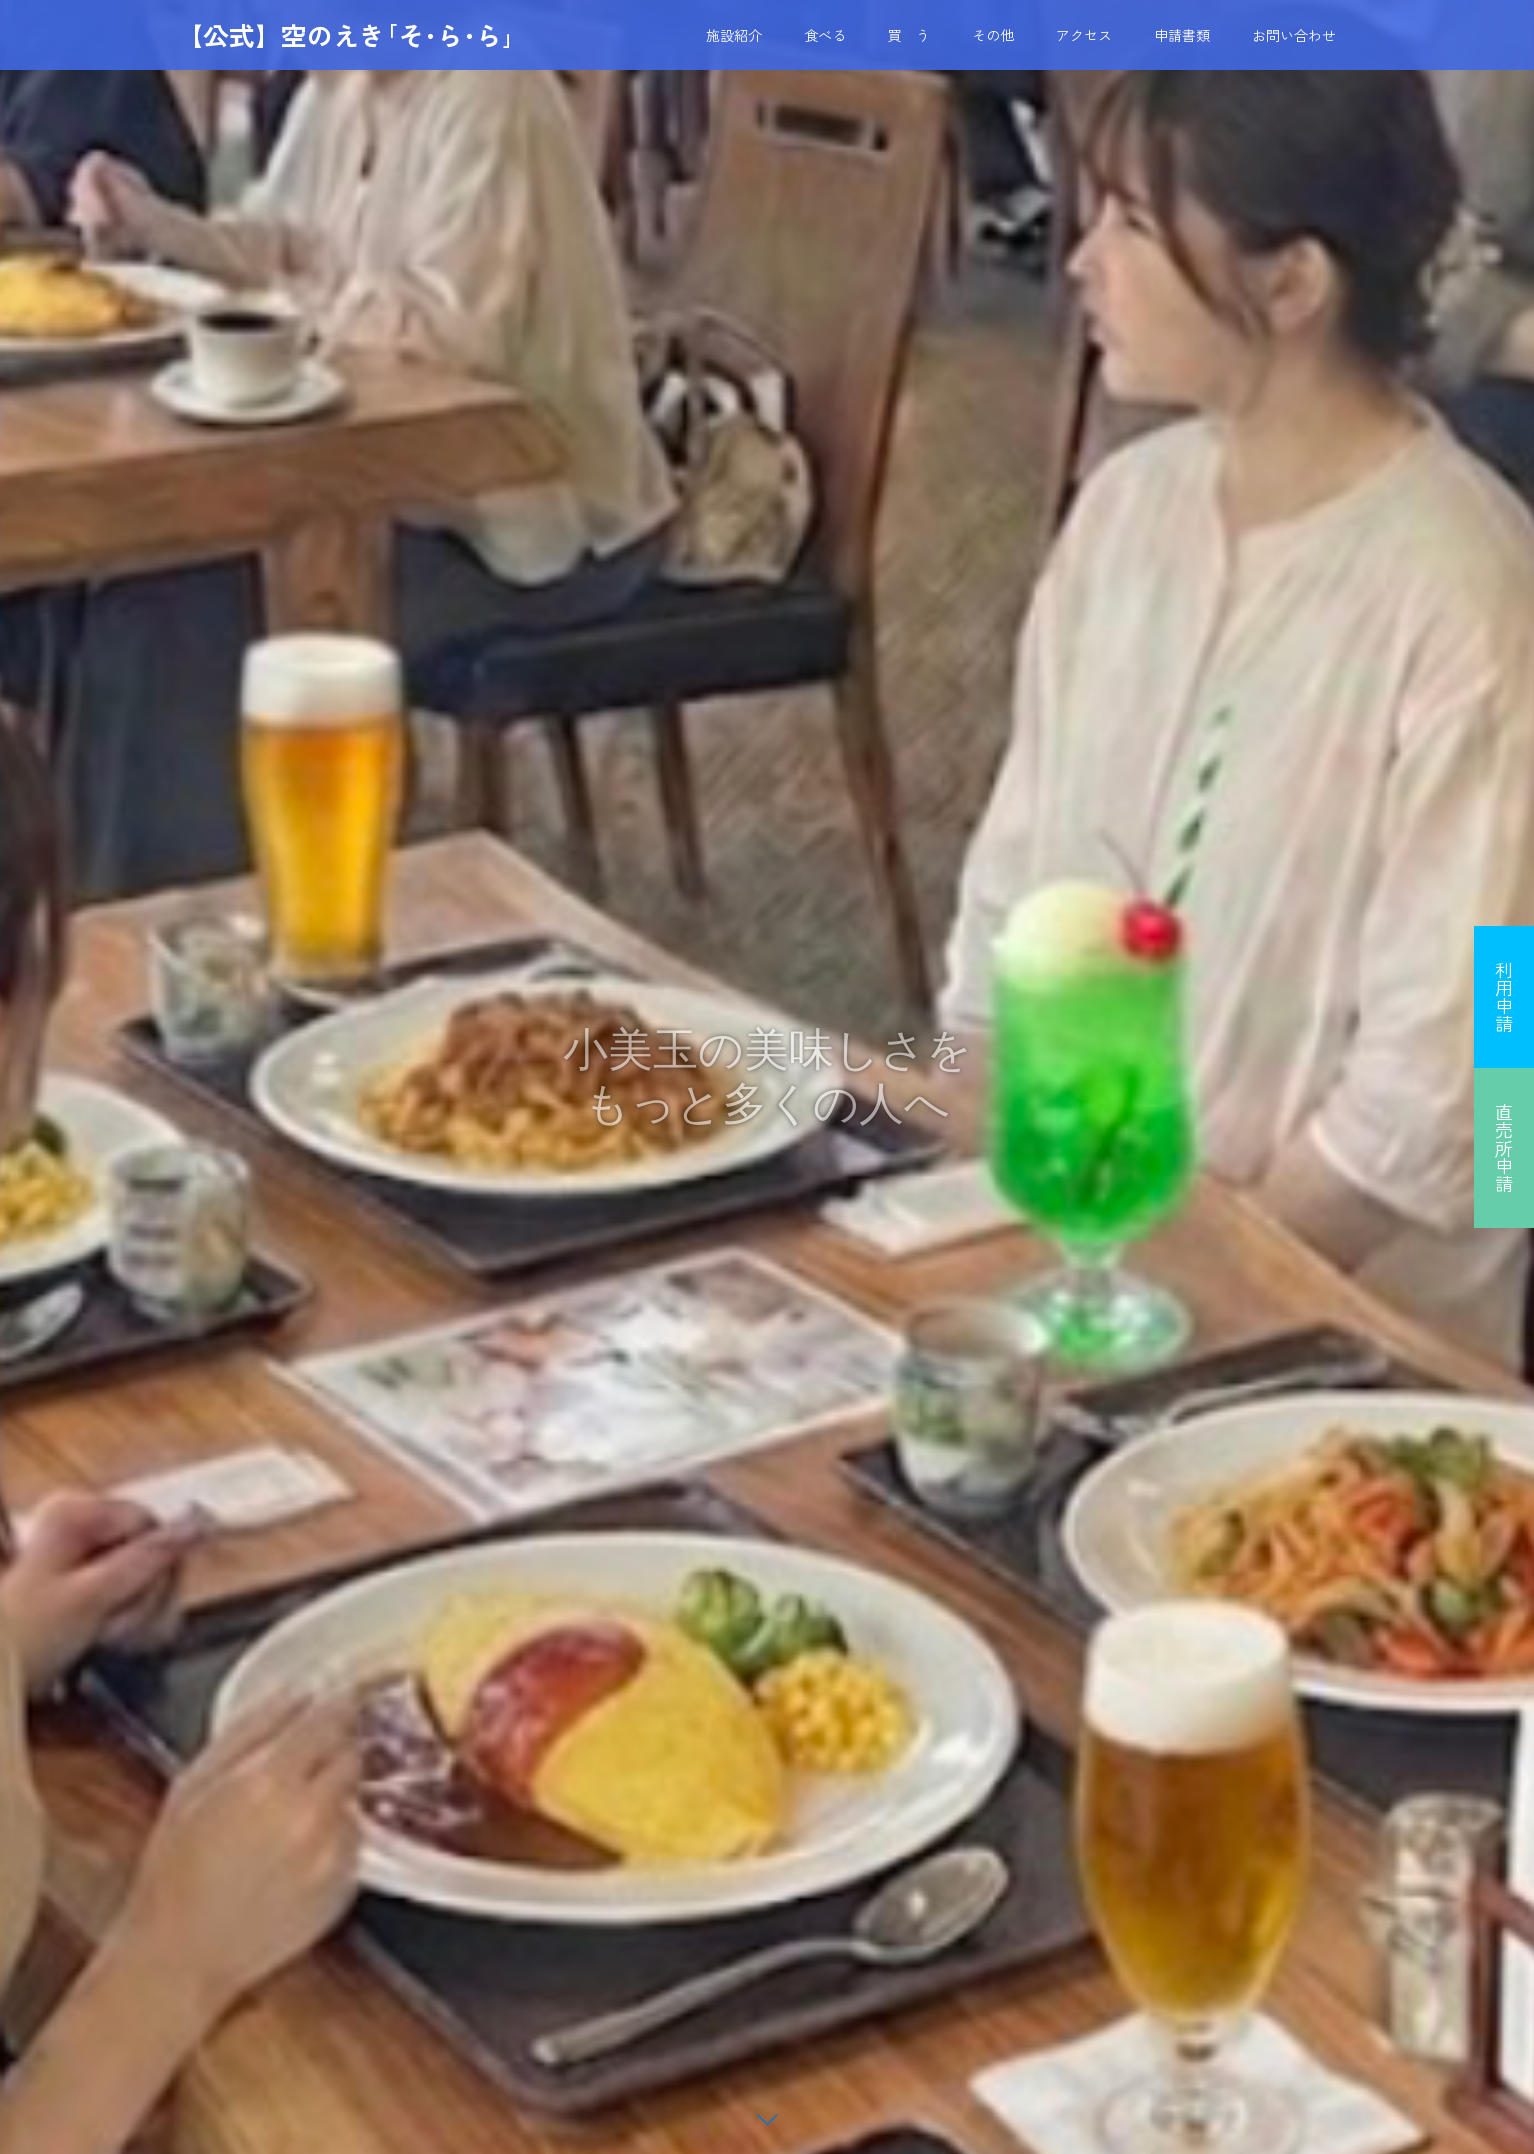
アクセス (1084, 35)
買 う (909, 35)
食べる (825, 35)
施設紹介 (734, 35)
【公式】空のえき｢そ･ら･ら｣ (346, 35)
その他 (993, 35)
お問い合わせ (1294, 35)
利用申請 (1504, 997)
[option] (767, 1077)
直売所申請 (1504, 1148)
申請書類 (1182, 35)
